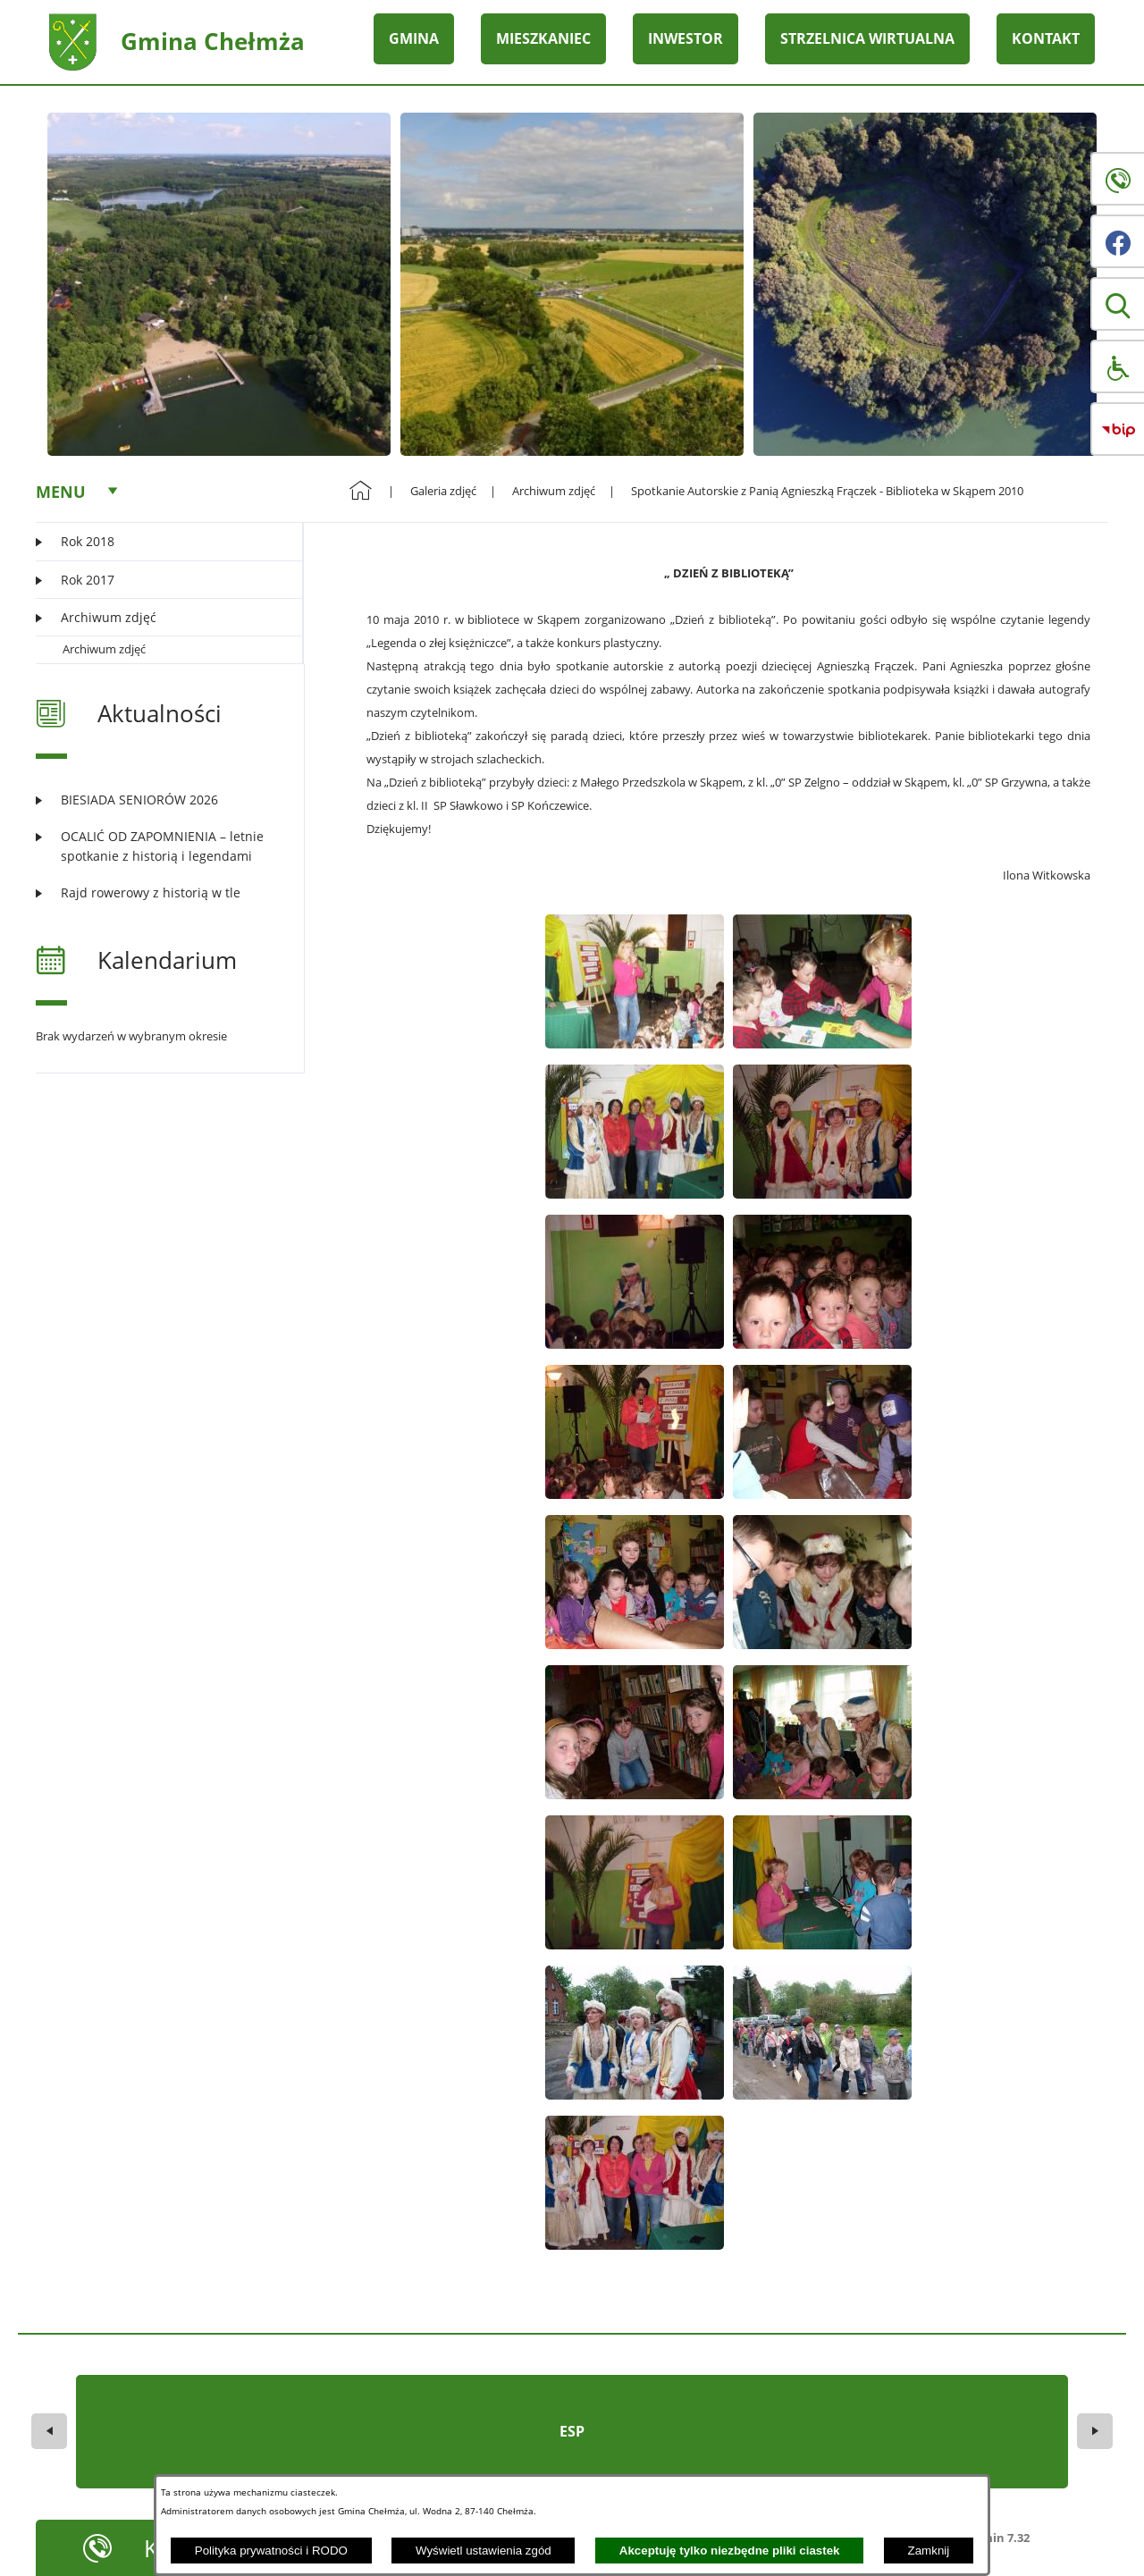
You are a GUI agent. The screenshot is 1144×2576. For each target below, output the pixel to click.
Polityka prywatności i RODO (271, 2550)
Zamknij (929, 2550)
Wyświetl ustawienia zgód (483, 2550)
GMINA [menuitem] (414, 38)
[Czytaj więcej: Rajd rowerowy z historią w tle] (159, 892)
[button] (1117, 304)
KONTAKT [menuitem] (1046, 38)
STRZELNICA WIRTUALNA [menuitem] (867, 38)
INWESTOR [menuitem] (685, 38)
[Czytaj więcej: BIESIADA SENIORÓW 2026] (159, 799)
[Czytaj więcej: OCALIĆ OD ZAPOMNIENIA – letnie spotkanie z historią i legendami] (159, 846)
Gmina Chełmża (213, 41)
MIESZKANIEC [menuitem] (543, 38)
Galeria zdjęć (443, 491)
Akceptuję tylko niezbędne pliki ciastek (729, 2550)
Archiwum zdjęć (104, 649)
